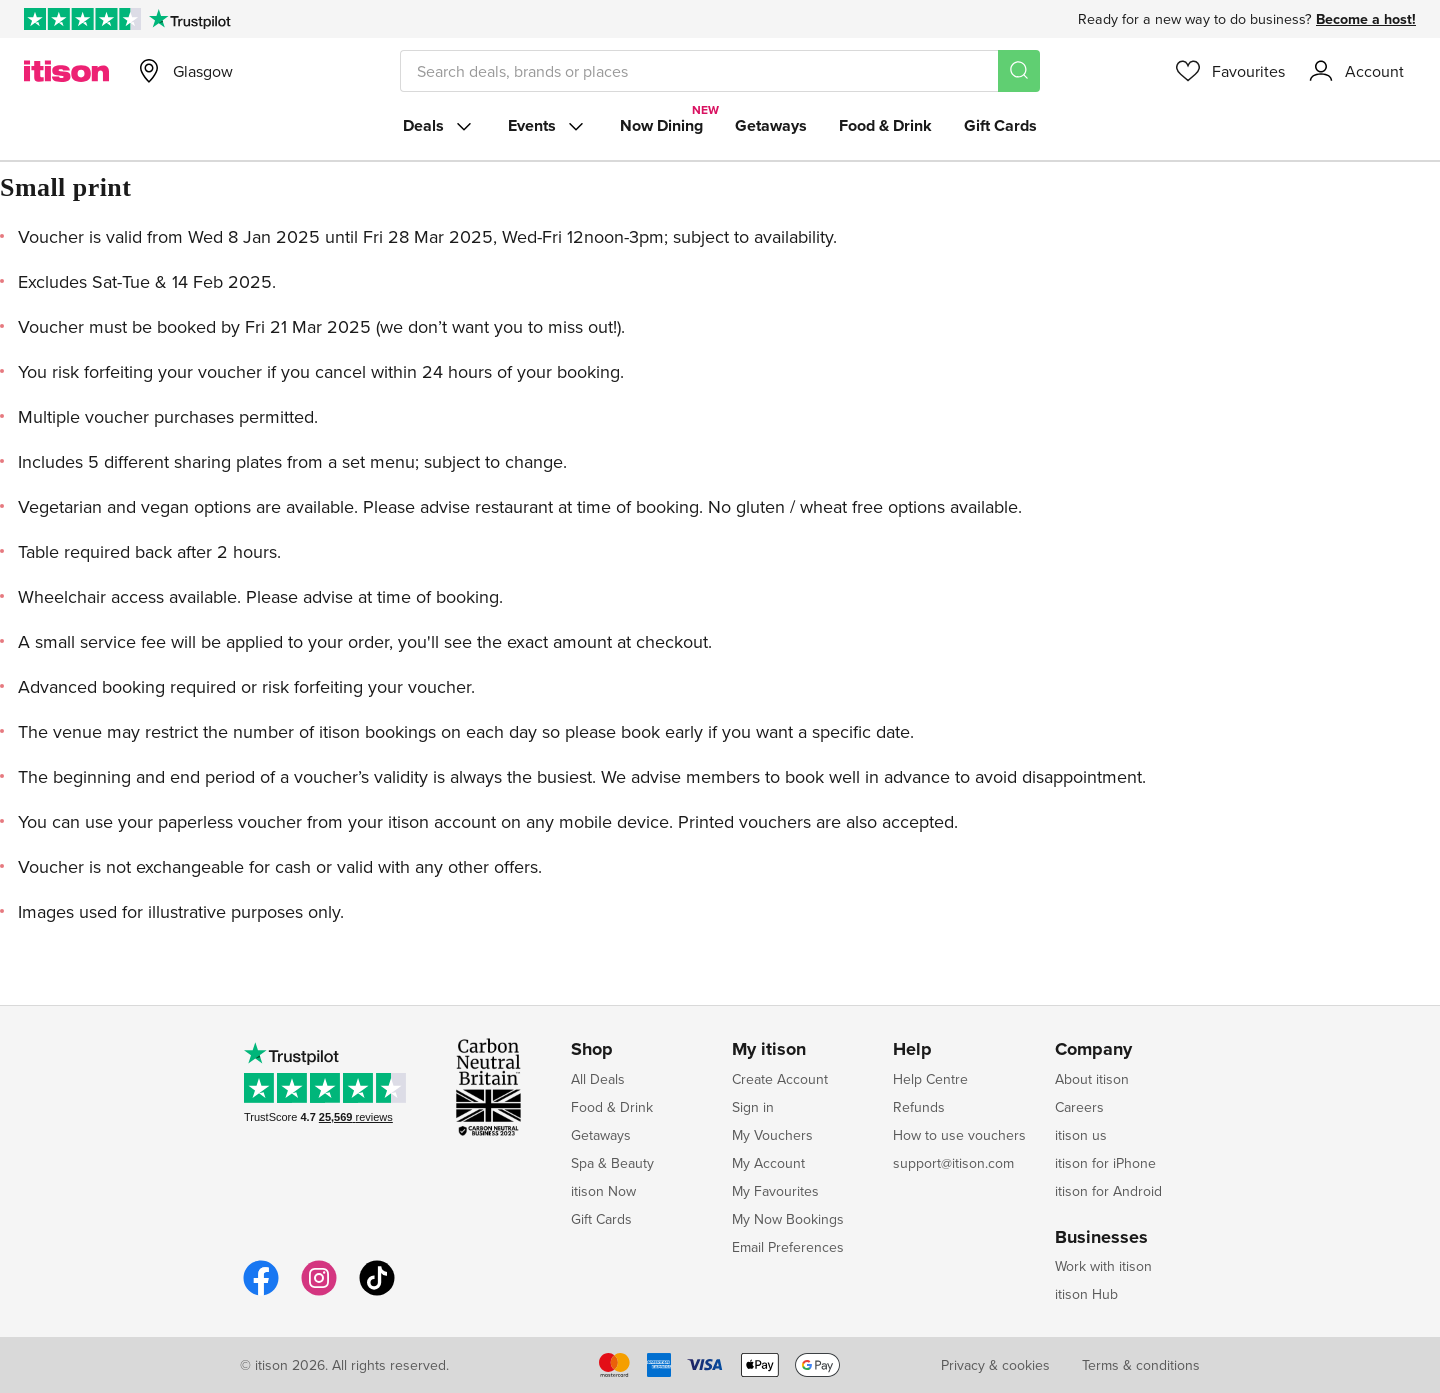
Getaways (771, 125)
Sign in (753, 1107)
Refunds (919, 1107)
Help (912, 1050)
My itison (769, 1050)
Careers (1079, 1107)
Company (1093, 1050)
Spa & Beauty (612, 1163)
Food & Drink (885, 125)
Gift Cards (1000, 125)
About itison (1092, 1079)
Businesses (1101, 1238)
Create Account (780, 1079)
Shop (592, 1050)
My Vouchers (772, 1135)
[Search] (1019, 71)
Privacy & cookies (995, 1365)
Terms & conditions (1141, 1365)
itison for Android (1108, 1191)
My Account (768, 1163)
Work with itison (1103, 1266)
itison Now (603, 1191)
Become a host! (1366, 19)
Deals (439, 126)
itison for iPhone (1105, 1163)
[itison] (66, 71)
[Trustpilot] (189, 19)
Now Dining (661, 125)
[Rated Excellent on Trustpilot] (82, 19)
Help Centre (930, 1079)
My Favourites (775, 1191)
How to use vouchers (959, 1135)
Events (548, 126)
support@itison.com (953, 1163)
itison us (1081, 1135)
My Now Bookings (788, 1219)
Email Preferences (788, 1247)
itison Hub (1086, 1294)
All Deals (598, 1079)
